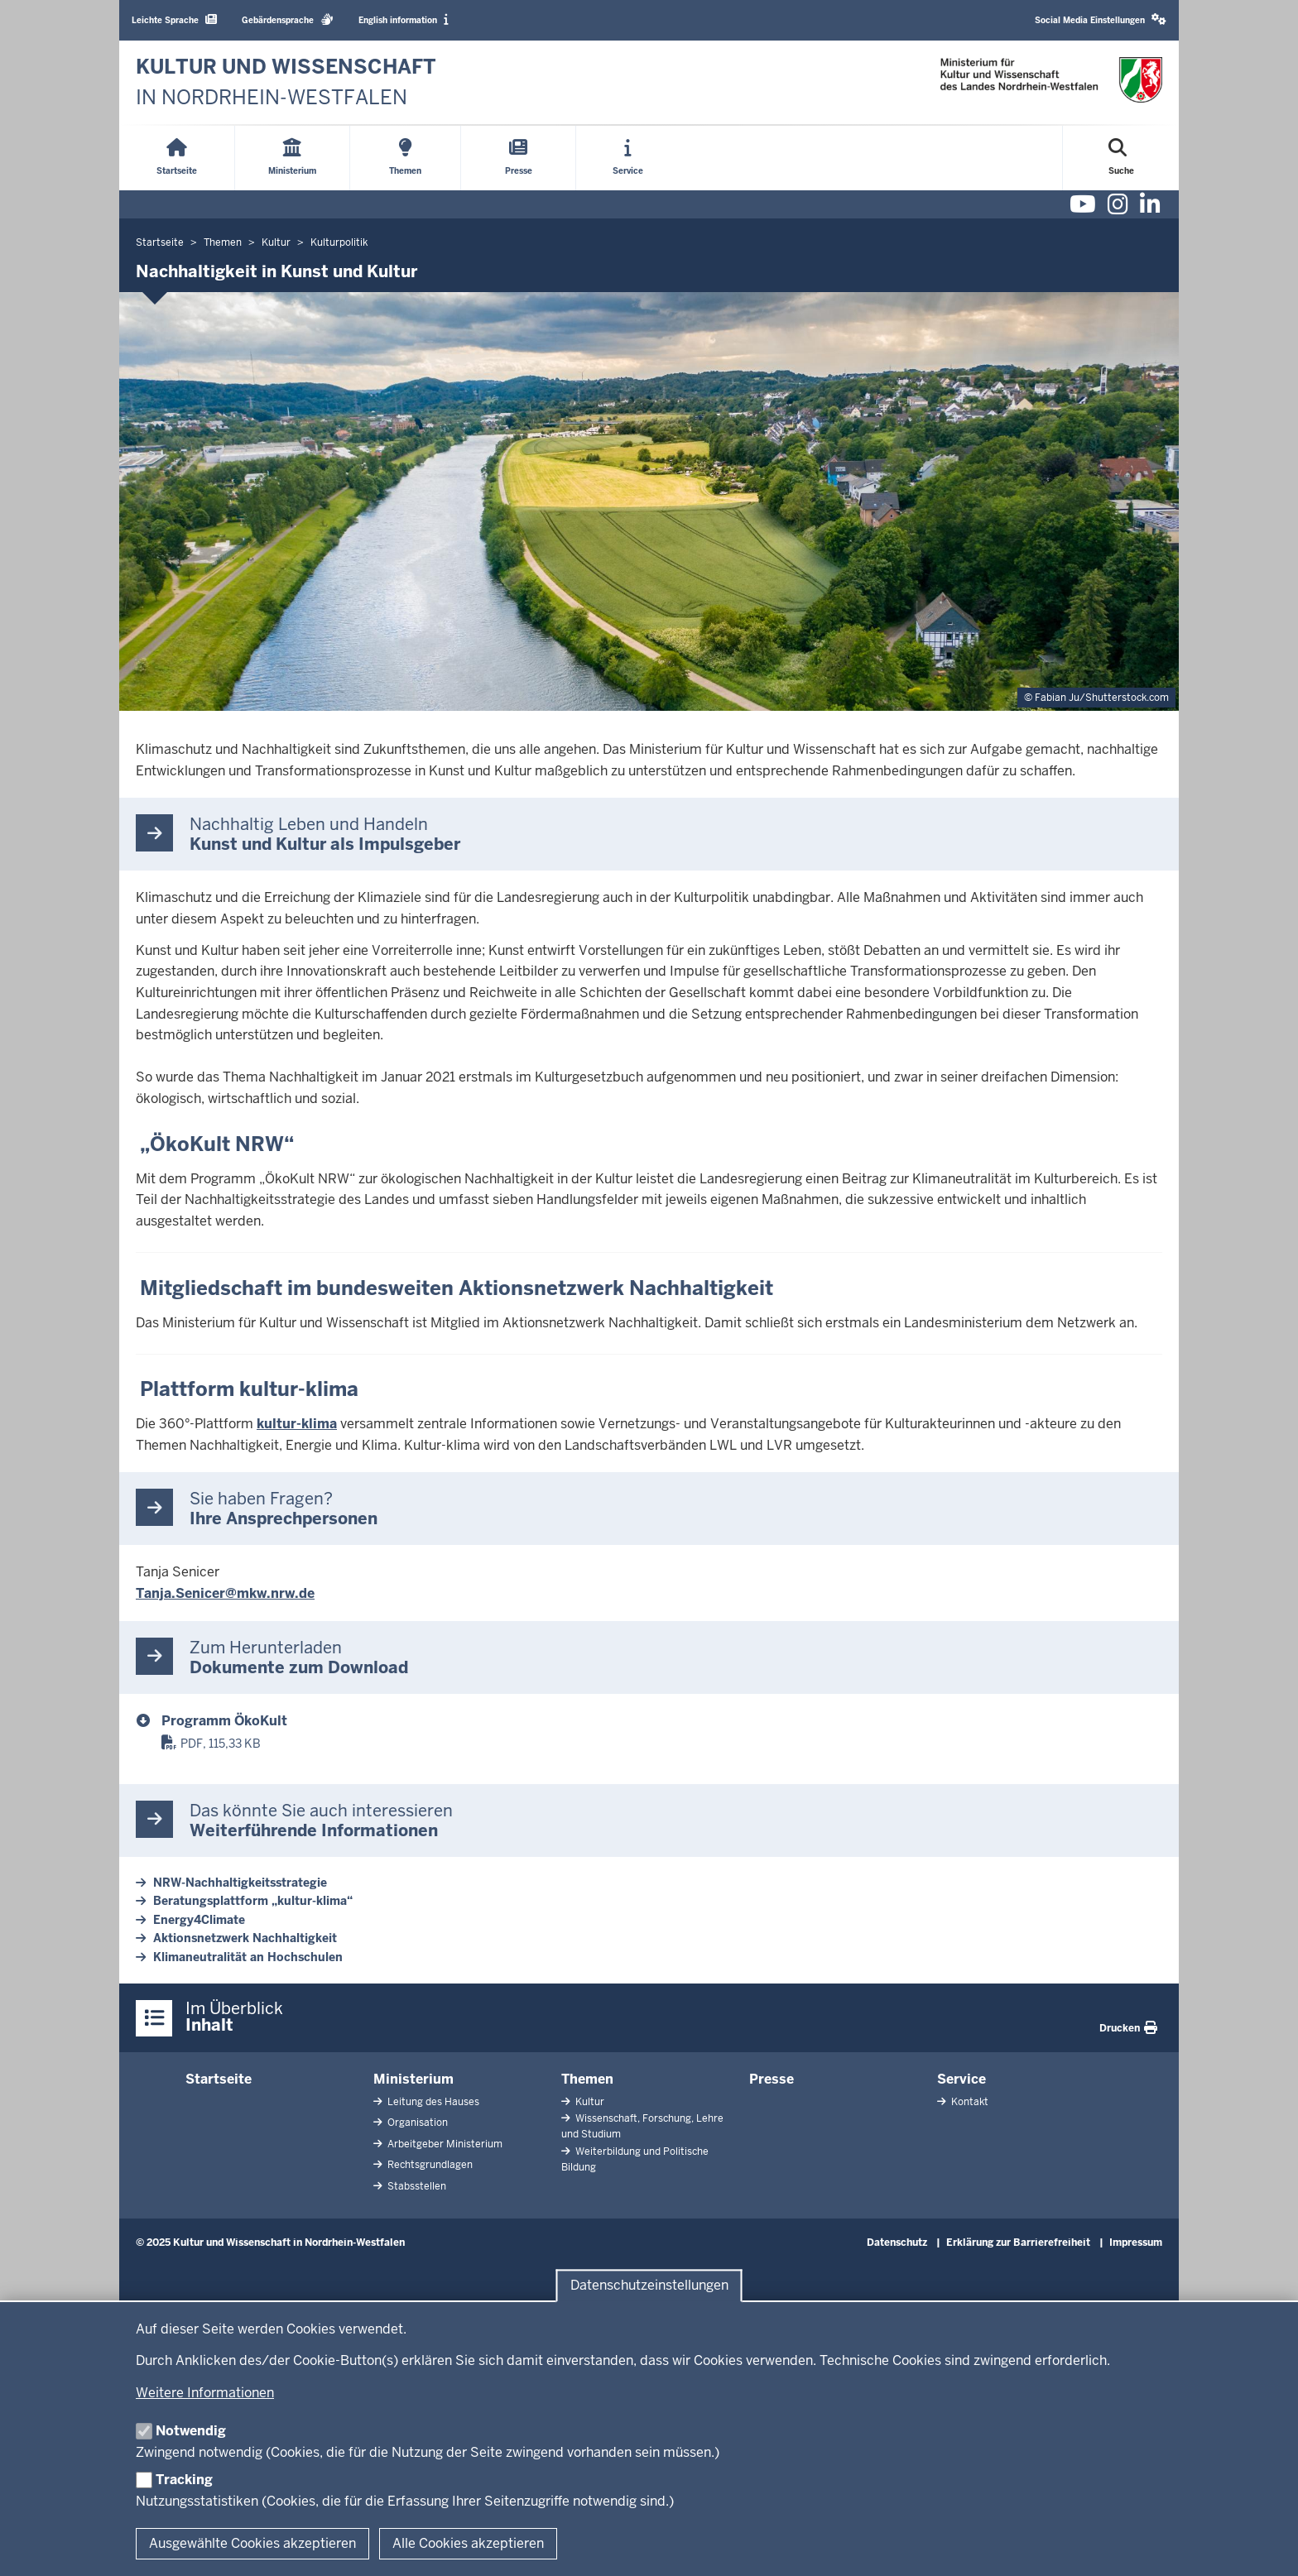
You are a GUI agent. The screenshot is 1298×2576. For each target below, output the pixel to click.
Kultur (588, 2101)
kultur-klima (297, 1423)
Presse (771, 2079)
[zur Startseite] (286, 82)
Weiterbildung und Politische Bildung (635, 2159)
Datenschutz (897, 2242)
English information (403, 19)
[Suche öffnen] (1121, 158)
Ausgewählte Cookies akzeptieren (252, 2543)
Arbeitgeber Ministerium (443, 2144)
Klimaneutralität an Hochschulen (248, 1957)
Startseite (218, 2079)
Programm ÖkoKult (224, 1720)
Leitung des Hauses (432, 2101)
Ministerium (413, 2079)
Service (961, 2079)
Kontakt (968, 2101)
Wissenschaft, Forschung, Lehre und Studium (642, 2126)
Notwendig (191, 2430)
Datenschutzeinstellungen (649, 2286)
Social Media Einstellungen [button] (1100, 19)
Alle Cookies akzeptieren (468, 2543)
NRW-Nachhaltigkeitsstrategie (240, 1882)
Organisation (416, 2122)
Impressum (1135, 2242)
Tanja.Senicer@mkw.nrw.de (225, 1593)
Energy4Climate (199, 1919)
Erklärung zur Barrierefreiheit (1018, 2242)
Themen (587, 2079)
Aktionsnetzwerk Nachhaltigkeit (245, 1938)
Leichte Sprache (174, 19)
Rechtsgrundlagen (429, 2164)
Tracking (184, 2479)
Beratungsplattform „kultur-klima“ (253, 1900)
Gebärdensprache (288, 19)
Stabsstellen (415, 2186)
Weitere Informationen (205, 2392)
